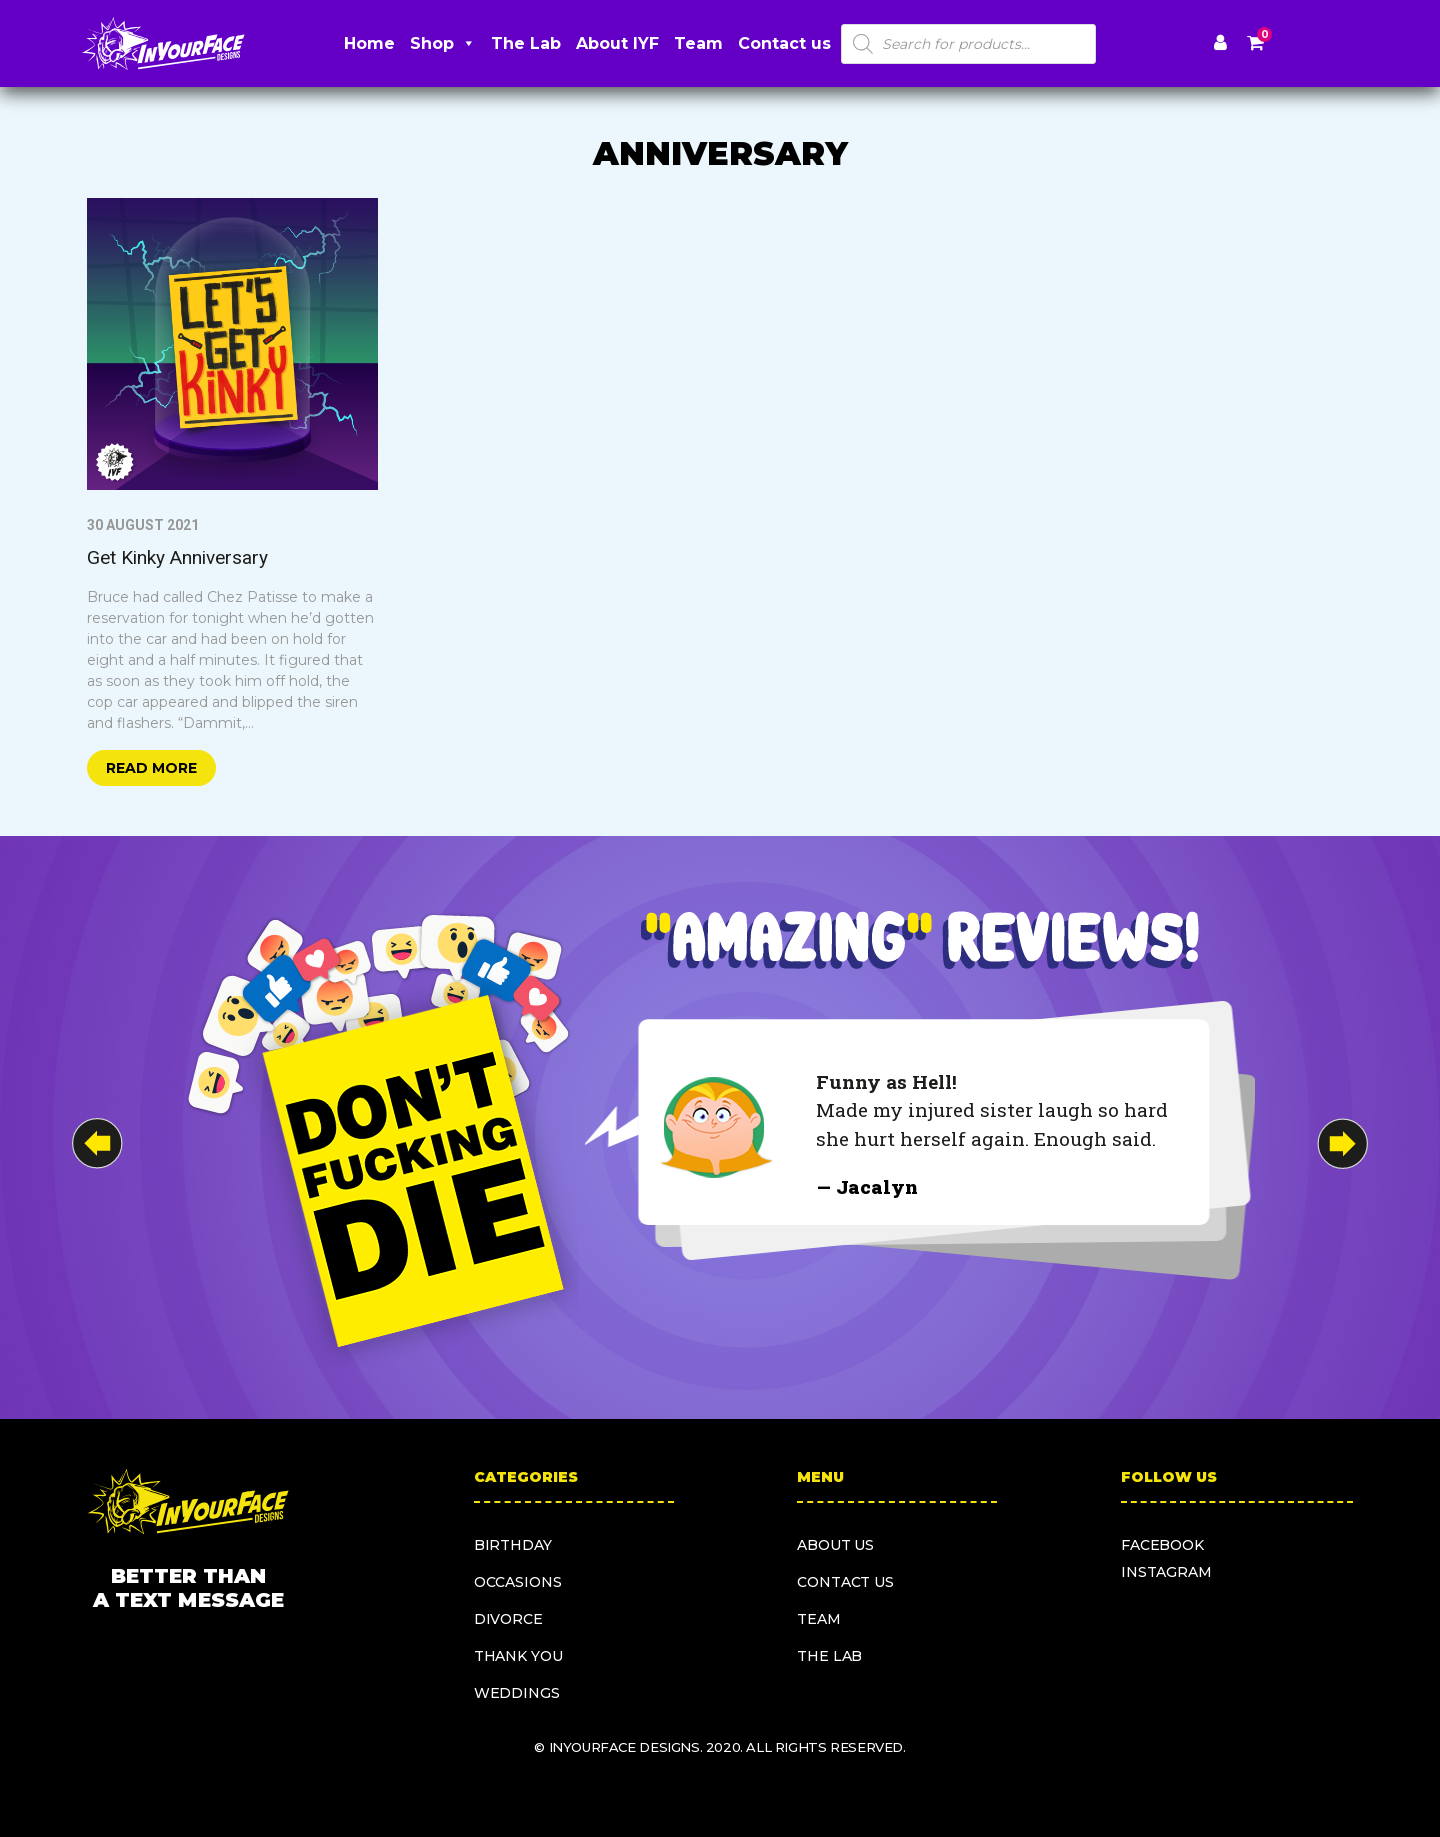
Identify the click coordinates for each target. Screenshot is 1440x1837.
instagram (1166, 1572)
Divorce (508, 1619)
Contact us (784, 43)
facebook (1162, 1545)
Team (698, 43)
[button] (1342, 1143)
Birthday (513, 1545)
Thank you (518, 1656)
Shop (443, 43)
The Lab (526, 43)
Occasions (518, 1582)
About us (835, 1545)
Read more (151, 768)
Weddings (517, 1693)
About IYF (617, 43)
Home (369, 43)
